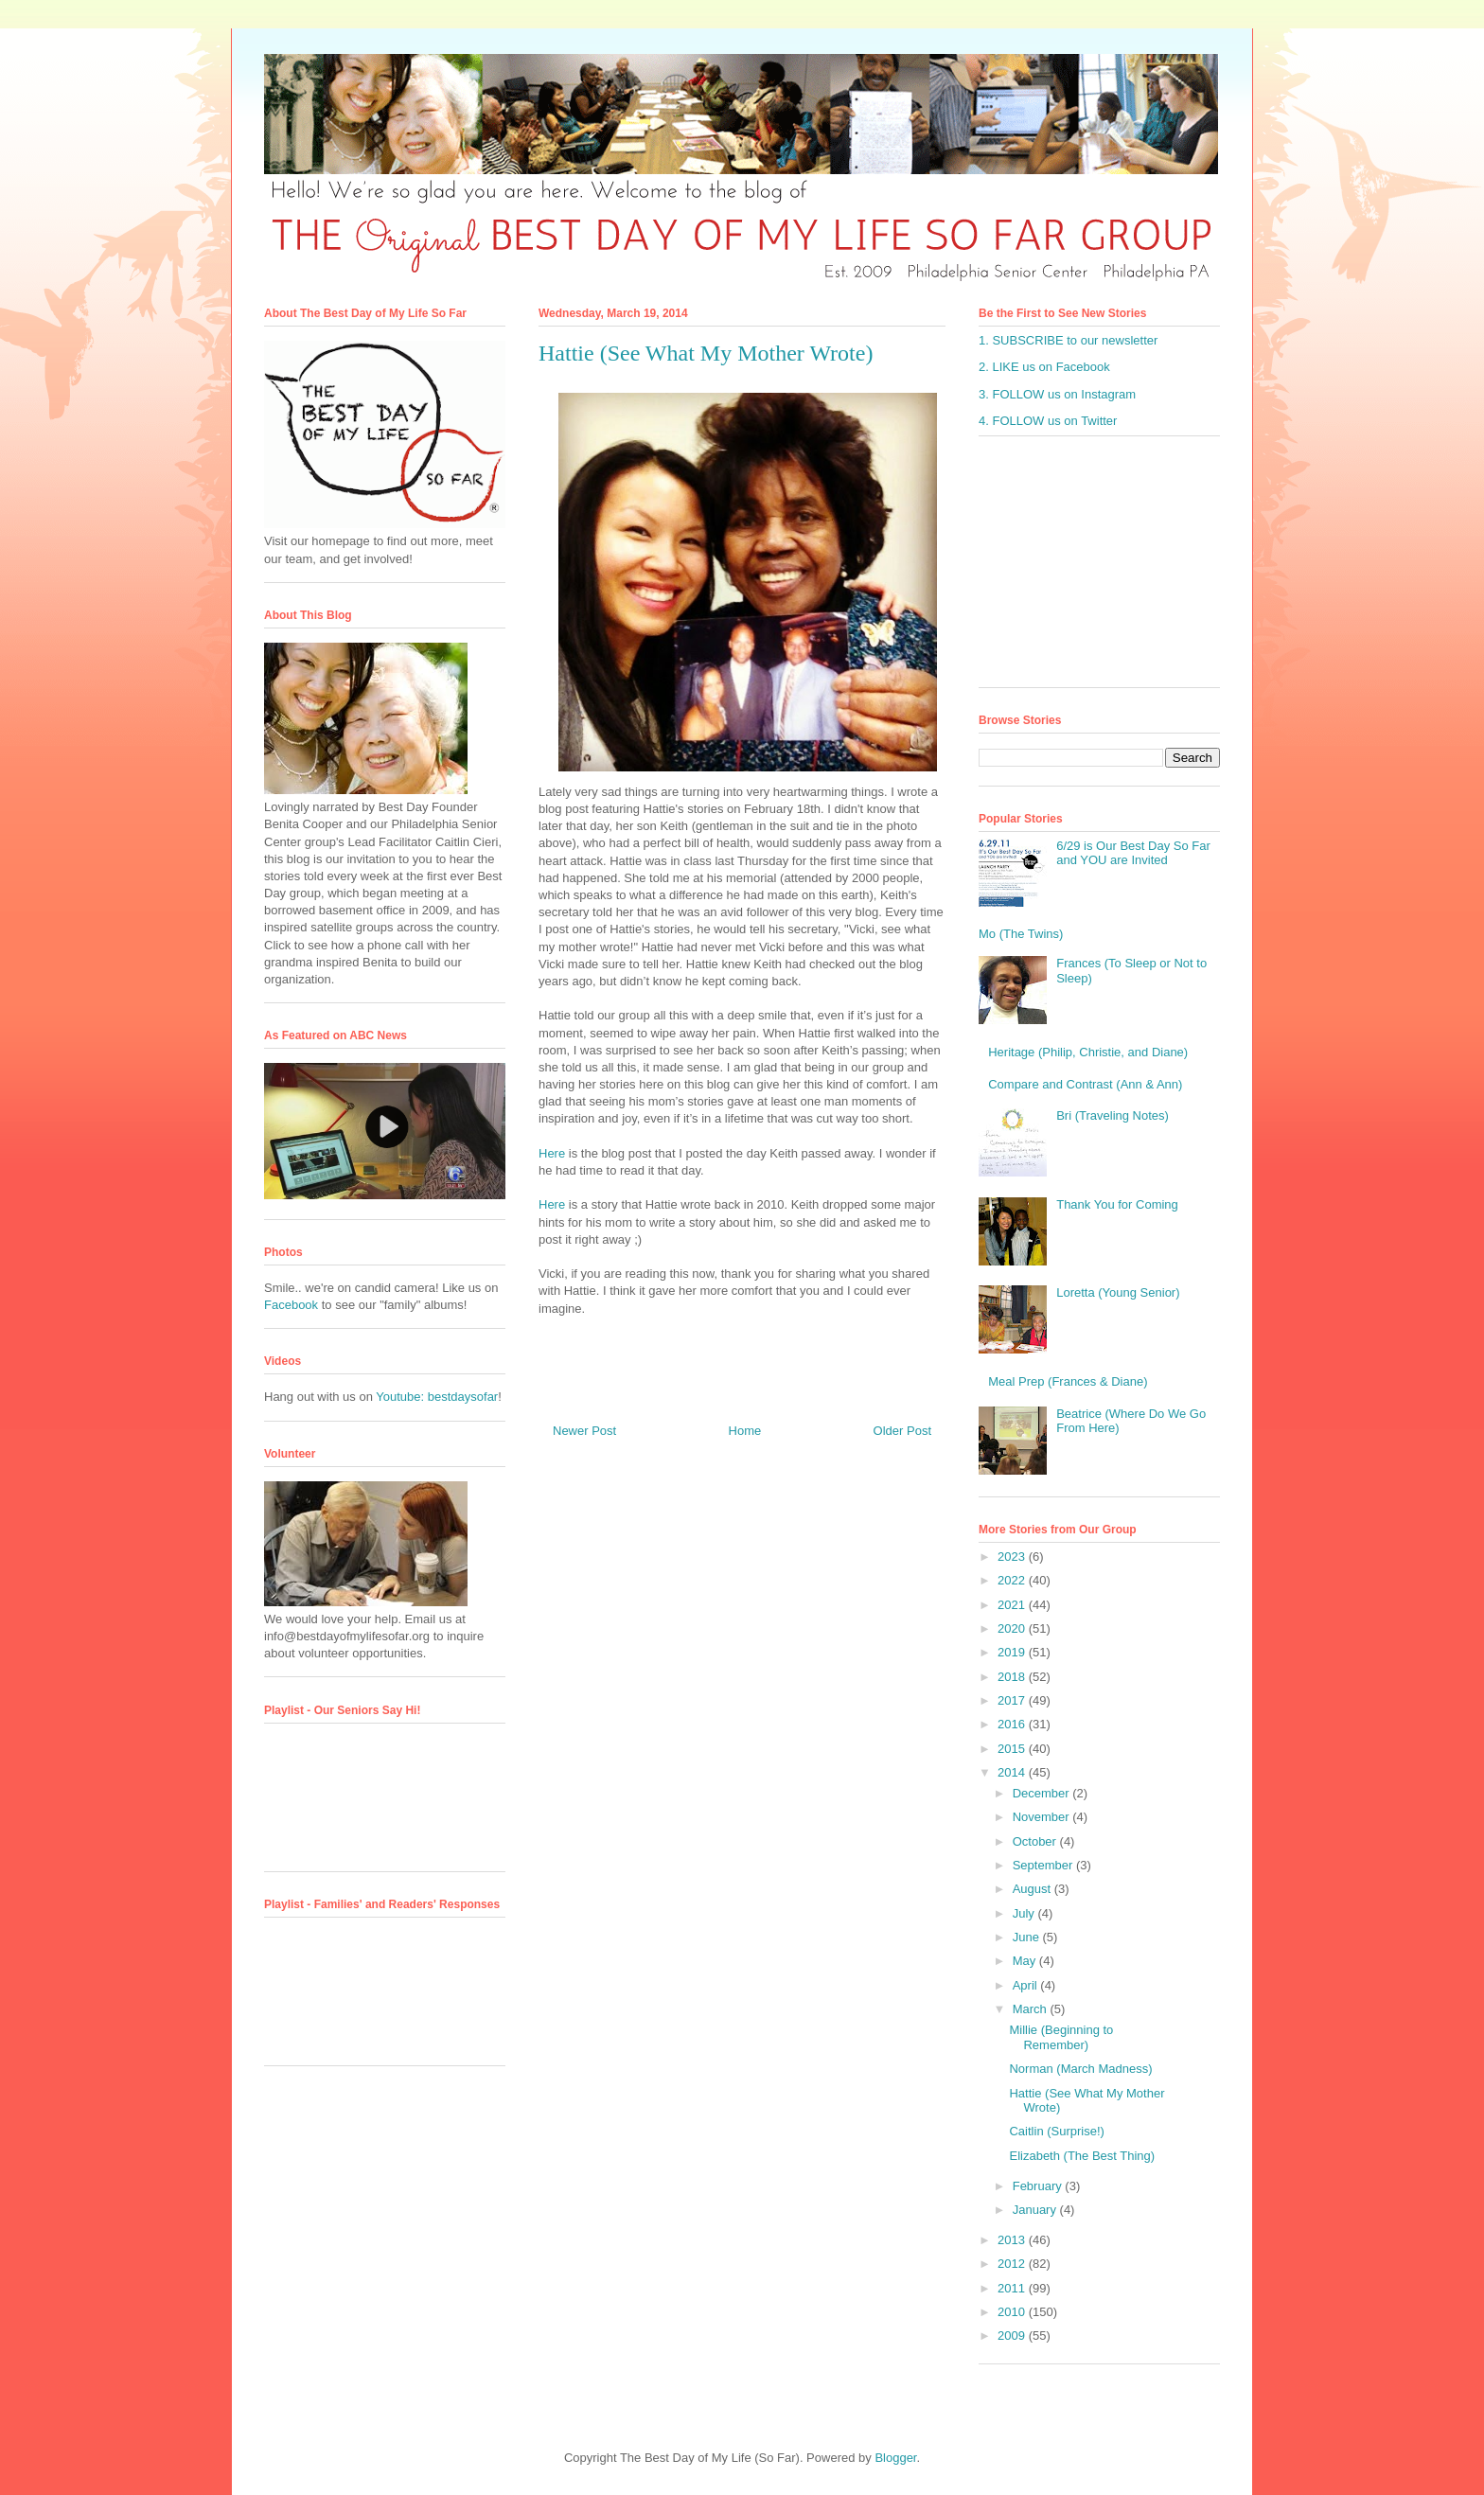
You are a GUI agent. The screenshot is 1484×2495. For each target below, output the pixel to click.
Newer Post (584, 1431)
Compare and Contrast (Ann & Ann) (1085, 1084)
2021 (1013, 1605)
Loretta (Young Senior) (1117, 1292)
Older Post (902, 1431)
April (1027, 1985)
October (1036, 1841)
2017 (1013, 1700)
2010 (1013, 2312)
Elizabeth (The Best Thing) (1082, 2156)
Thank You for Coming (1117, 1204)
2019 (1013, 1652)
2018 (1013, 1677)
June (1028, 1937)
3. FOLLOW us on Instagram (1057, 394)
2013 (1013, 2240)
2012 (1013, 2263)
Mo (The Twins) (1021, 934)
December (1043, 1793)
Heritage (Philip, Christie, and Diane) (1088, 1052)
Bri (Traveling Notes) (1112, 1115)
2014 (1013, 1772)
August (1033, 1889)
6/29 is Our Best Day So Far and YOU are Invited (1133, 853)
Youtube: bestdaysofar (437, 1396)
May (1026, 1961)
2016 (1013, 1724)
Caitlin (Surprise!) (1056, 2131)
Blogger (895, 2458)
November (1043, 1817)
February (1039, 2186)
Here (552, 1153)
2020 (1013, 1628)
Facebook (291, 1305)
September (1044, 1865)
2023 (1013, 1556)
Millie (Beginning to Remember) (1061, 2037)
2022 (1013, 1580)
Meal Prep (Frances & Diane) (1067, 1381)
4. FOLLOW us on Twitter (1048, 421)
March (1032, 2009)
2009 (1013, 2335)
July (1025, 1913)
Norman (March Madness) (1080, 2068)
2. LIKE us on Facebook (1044, 367)
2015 (1013, 1749)
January (1036, 2210)
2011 (1013, 2288)
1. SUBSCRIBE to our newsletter (1068, 340)
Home (745, 1431)
